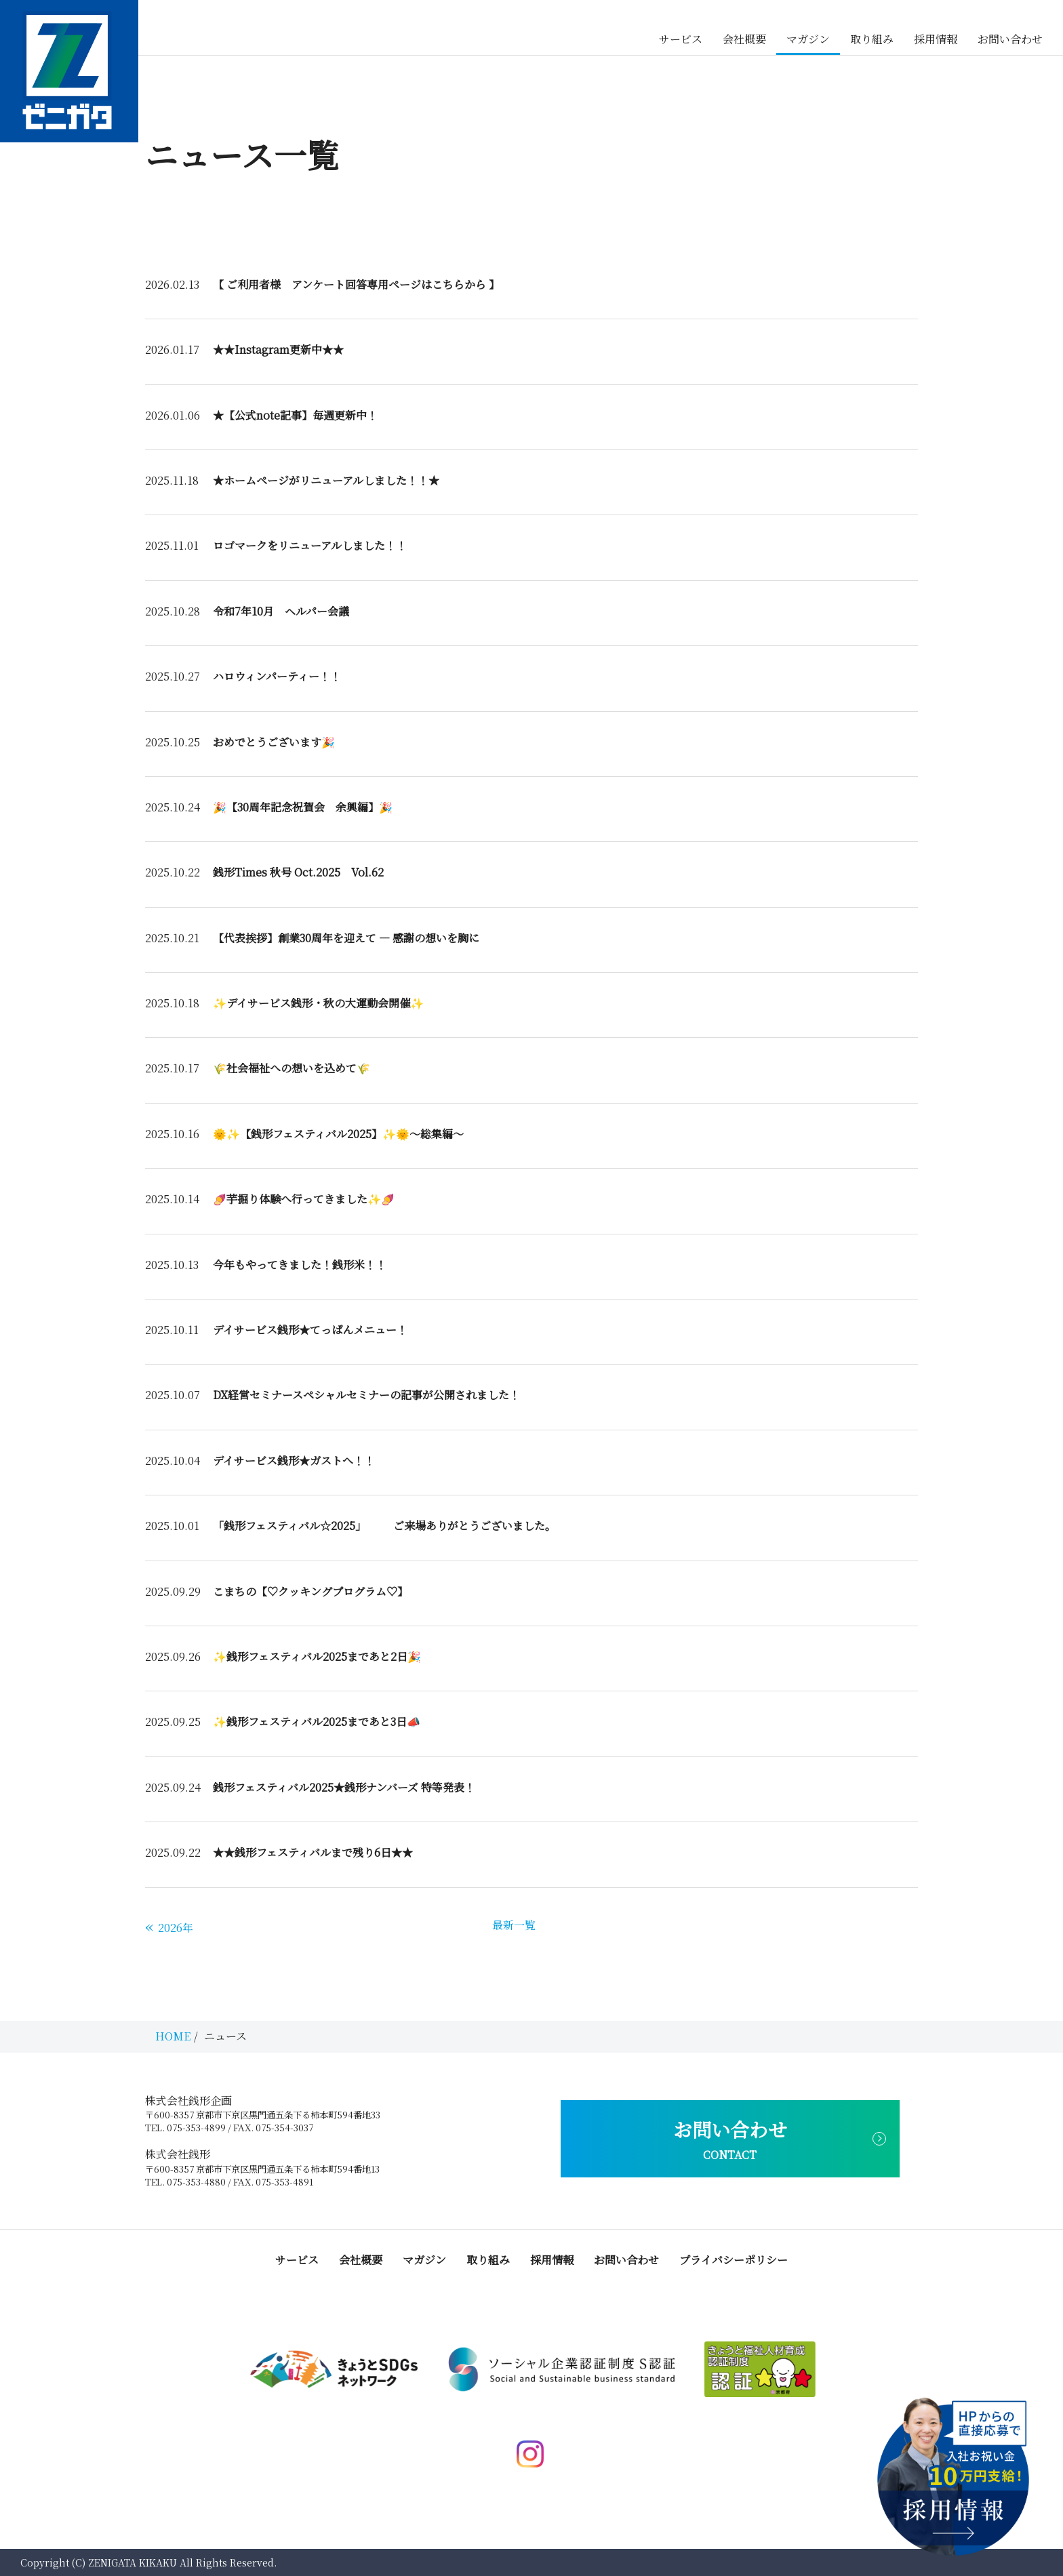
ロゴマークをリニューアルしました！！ (310, 545)
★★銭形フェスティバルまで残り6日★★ (313, 1852)
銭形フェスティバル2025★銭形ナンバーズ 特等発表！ (344, 1787)
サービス (680, 39)
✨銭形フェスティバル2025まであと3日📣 (316, 1721)
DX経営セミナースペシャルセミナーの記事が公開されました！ (366, 1395)
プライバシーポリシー (733, 2260)
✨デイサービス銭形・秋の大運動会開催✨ (318, 1003)
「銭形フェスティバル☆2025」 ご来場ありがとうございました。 (384, 1525)
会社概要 (744, 39)
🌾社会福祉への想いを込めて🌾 (291, 1068)
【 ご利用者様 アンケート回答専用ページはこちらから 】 (356, 284)
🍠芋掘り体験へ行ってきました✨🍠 (304, 1199)
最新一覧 (514, 1925)
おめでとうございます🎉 (274, 742)
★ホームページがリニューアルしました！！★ (326, 480)
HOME (172, 2036)
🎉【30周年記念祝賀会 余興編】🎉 (303, 807)
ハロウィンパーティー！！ (277, 676)
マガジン (808, 39)
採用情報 (935, 39)
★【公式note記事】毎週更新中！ (295, 415)
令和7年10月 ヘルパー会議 (281, 611)
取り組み (872, 39)
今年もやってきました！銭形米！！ (299, 1264)
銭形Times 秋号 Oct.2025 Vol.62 (298, 872)
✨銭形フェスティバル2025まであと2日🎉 (317, 1656)
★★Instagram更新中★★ (278, 349)
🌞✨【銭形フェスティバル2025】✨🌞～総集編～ (338, 1134)
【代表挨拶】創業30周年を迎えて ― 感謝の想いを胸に (346, 938)
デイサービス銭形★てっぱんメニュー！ (310, 1329)
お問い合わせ (1010, 39)
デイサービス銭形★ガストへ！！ (294, 1460)
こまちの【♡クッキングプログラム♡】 (310, 1591)
